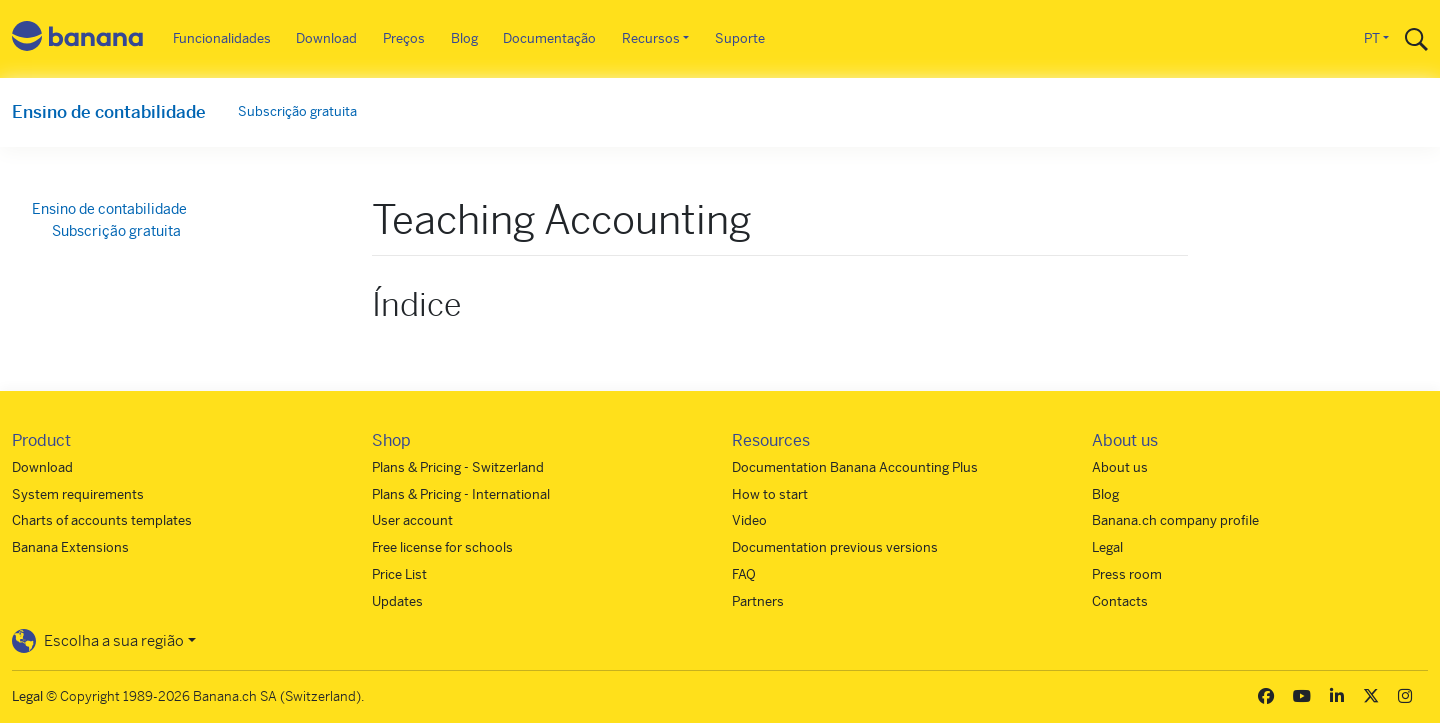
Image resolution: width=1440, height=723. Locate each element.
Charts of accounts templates (102, 520)
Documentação (549, 38)
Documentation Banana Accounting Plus (855, 467)
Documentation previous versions (835, 547)
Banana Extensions (70, 547)
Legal (1107, 547)
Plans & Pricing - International (461, 494)
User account (412, 520)
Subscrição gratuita (297, 111)
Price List (399, 574)
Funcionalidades (222, 38)
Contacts (1120, 601)
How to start (770, 494)
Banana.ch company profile (1175, 520)
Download (326, 38)
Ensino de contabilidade (109, 112)
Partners (758, 601)
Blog (464, 38)
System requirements (78, 494)
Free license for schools (442, 547)
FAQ (744, 574)
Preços (404, 38)
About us (1120, 467)
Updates (397, 601)
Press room (1127, 574)
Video (749, 520)
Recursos (651, 38)
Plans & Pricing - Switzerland (458, 467)
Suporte (740, 38)
